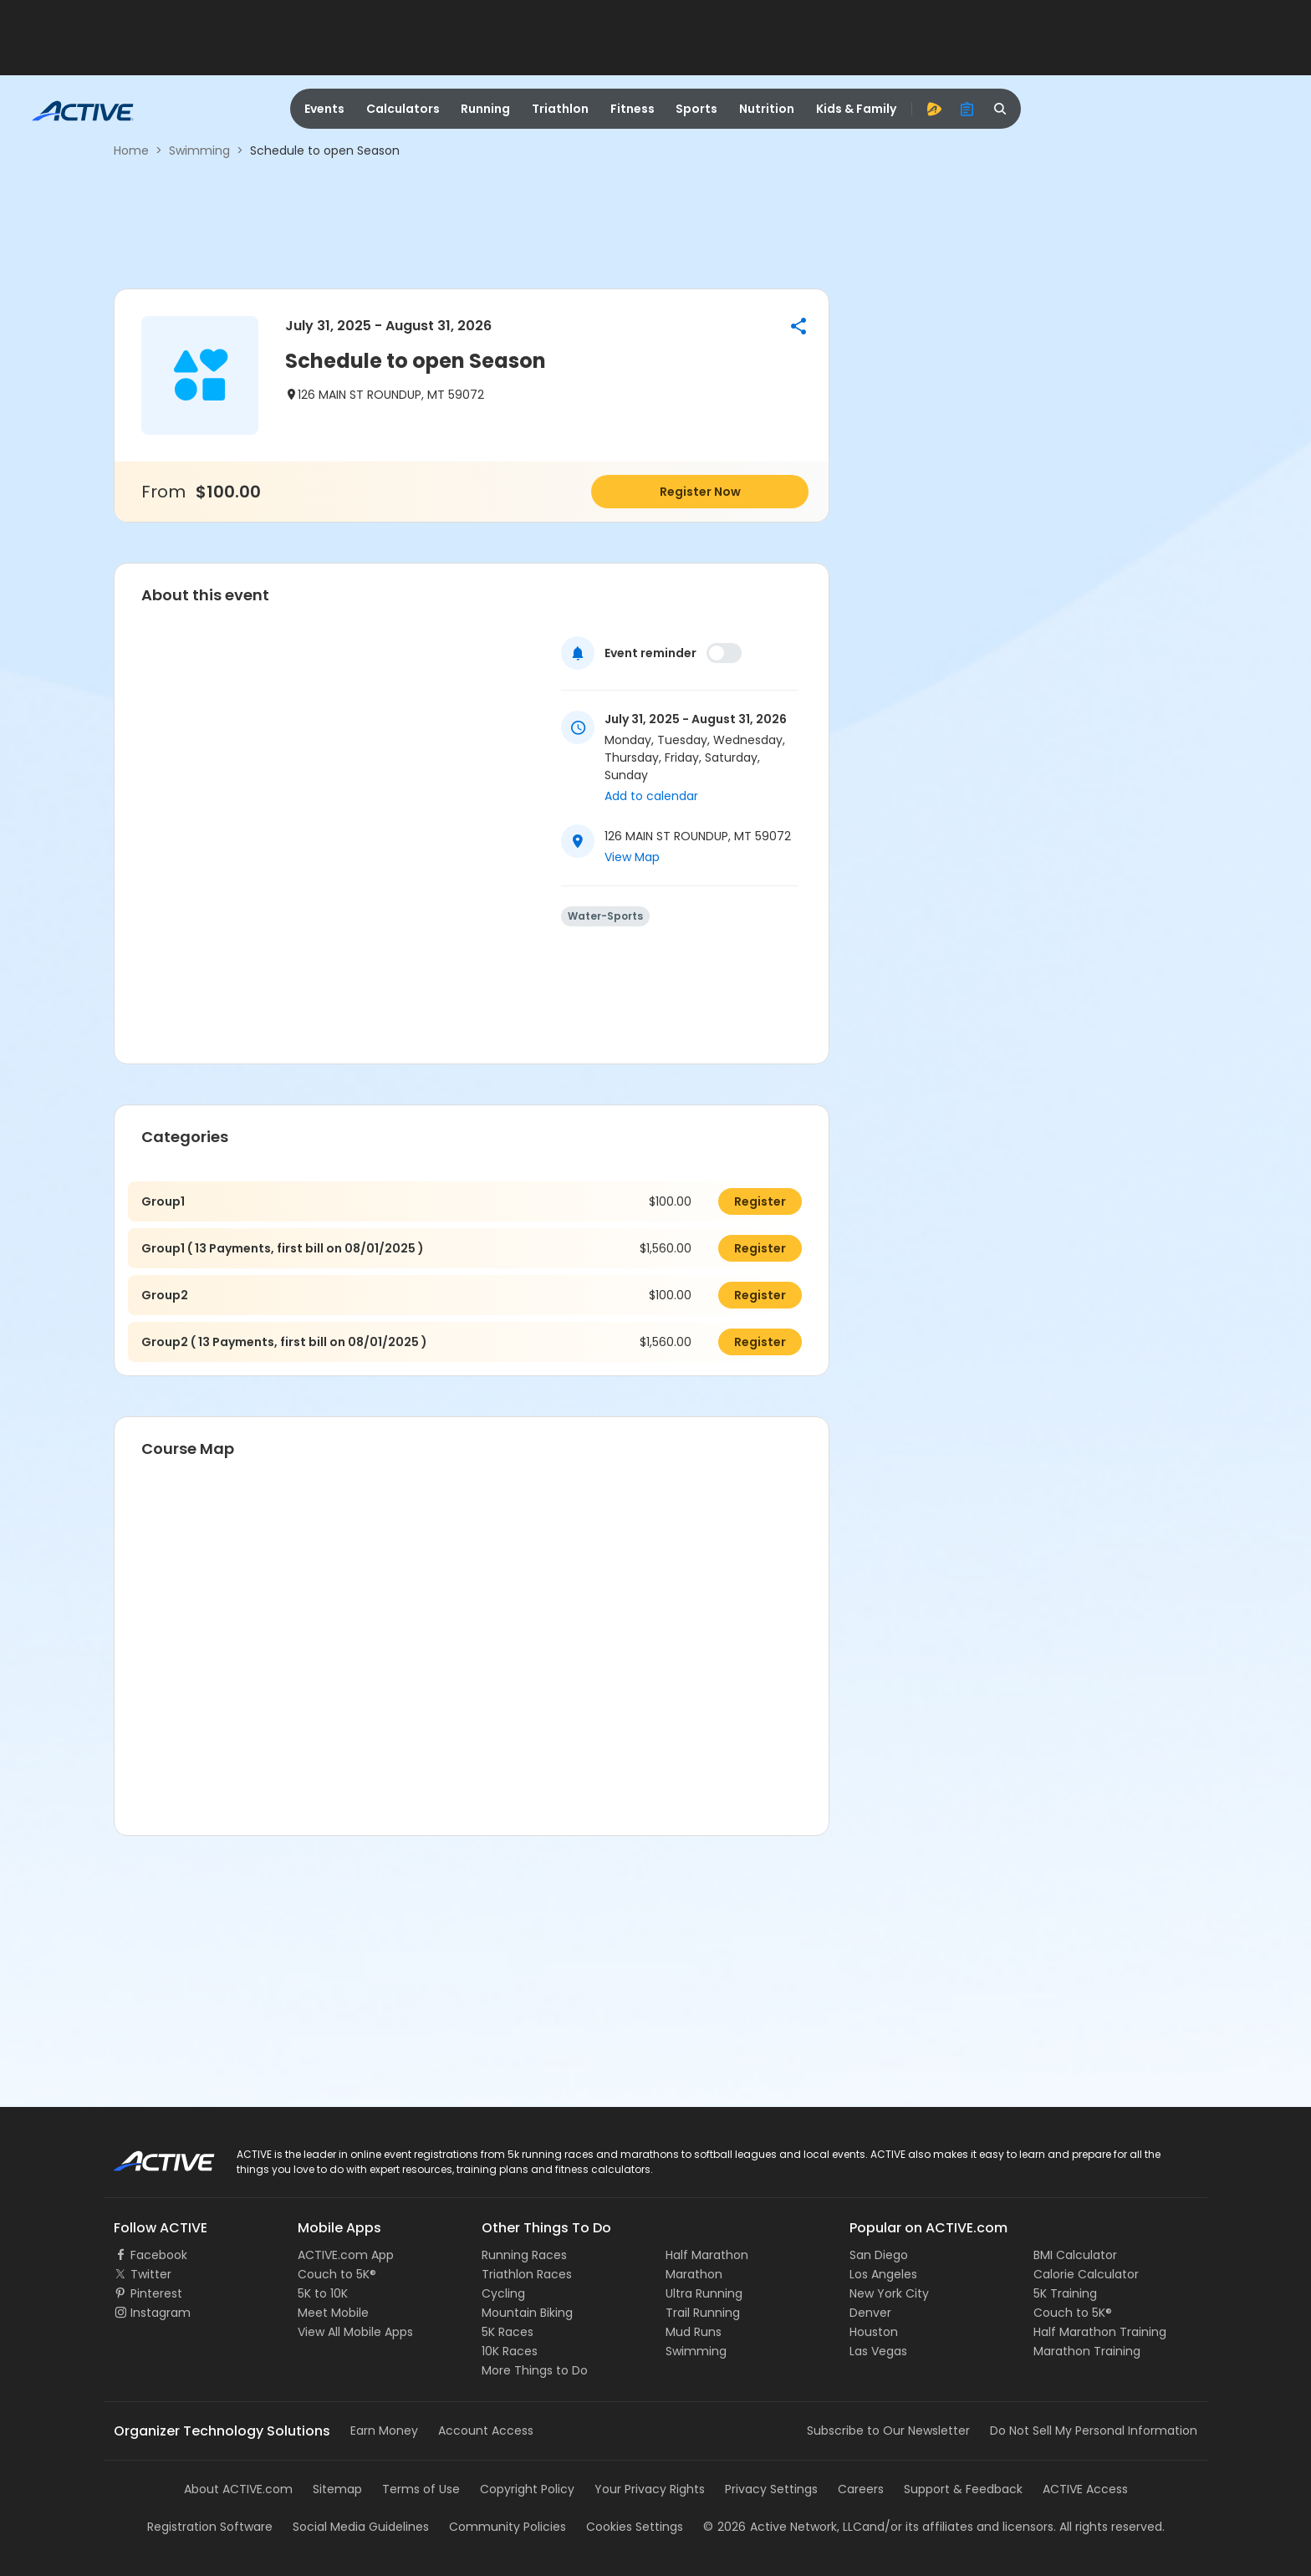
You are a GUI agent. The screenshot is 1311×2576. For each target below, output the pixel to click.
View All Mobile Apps (355, 2332)
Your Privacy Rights (649, 2489)
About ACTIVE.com (238, 2489)
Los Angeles (883, 2274)
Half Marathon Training (1099, 2332)
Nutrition (766, 108)
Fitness (632, 108)
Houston (873, 2332)
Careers (861, 2489)
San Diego (878, 2255)
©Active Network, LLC (782, 2526)
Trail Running (703, 2312)
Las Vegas (878, 2351)
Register (760, 1201)
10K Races (510, 2351)
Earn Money (384, 2430)
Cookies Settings (634, 2526)
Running (485, 108)
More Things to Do (535, 2370)
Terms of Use (421, 2489)
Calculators (403, 108)
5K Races (507, 2332)
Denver (870, 2312)
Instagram (160, 2312)
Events (324, 108)
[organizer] (967, 109)
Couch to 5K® (337, 2274)
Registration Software (210, 2526)
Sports (696, 108)
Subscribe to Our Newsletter (888, 2430)
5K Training (1065, 2293)
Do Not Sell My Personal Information (1093, 2430)
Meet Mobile (333, 2312)
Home (131, 150)
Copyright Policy (527, 2489)
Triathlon (560, 108)
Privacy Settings (771, 2489)
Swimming (199, 150)
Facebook (158, 2255)
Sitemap (337, 2489)
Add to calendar (651, 796)
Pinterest (156, 2293)
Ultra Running (704, 2293)
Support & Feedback (963, 2489)
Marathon (694, 2274)
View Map (632, 857)
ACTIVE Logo (149, 2155)
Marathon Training (1086, 2351)
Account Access (485, 2430)
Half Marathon (707, 2255)
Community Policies (507, 2526)
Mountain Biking (527, 2312)
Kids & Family (856, 108)
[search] (1001, 109)
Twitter (150, 2274)
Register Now (700, 491)
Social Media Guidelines (361, 2526)
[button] (798, 326)
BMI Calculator (1075, 2255)
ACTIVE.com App (346, 2255)
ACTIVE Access (1085, 2489)
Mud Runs (694, 2332)
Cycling (503, 2293)
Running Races (524, 2255)
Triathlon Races (527, 2274)
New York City (889, 2293)
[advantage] (934, 109)
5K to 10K (323, 2293)
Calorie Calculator (1086, 2274)
